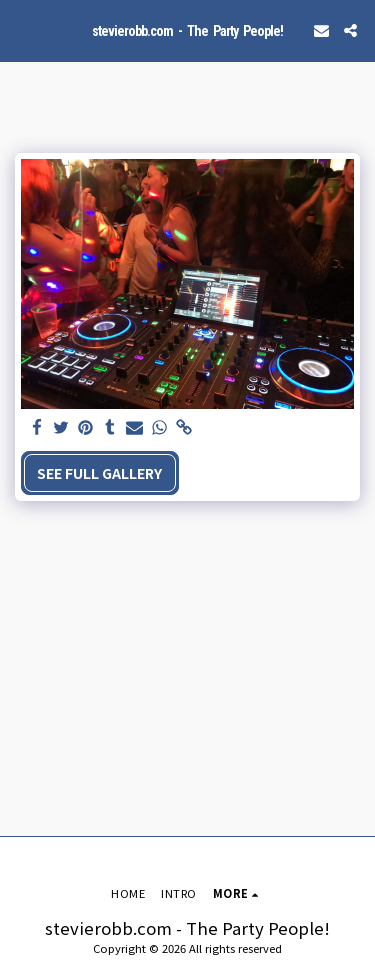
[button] (22, 29)
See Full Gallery (99, 473)
